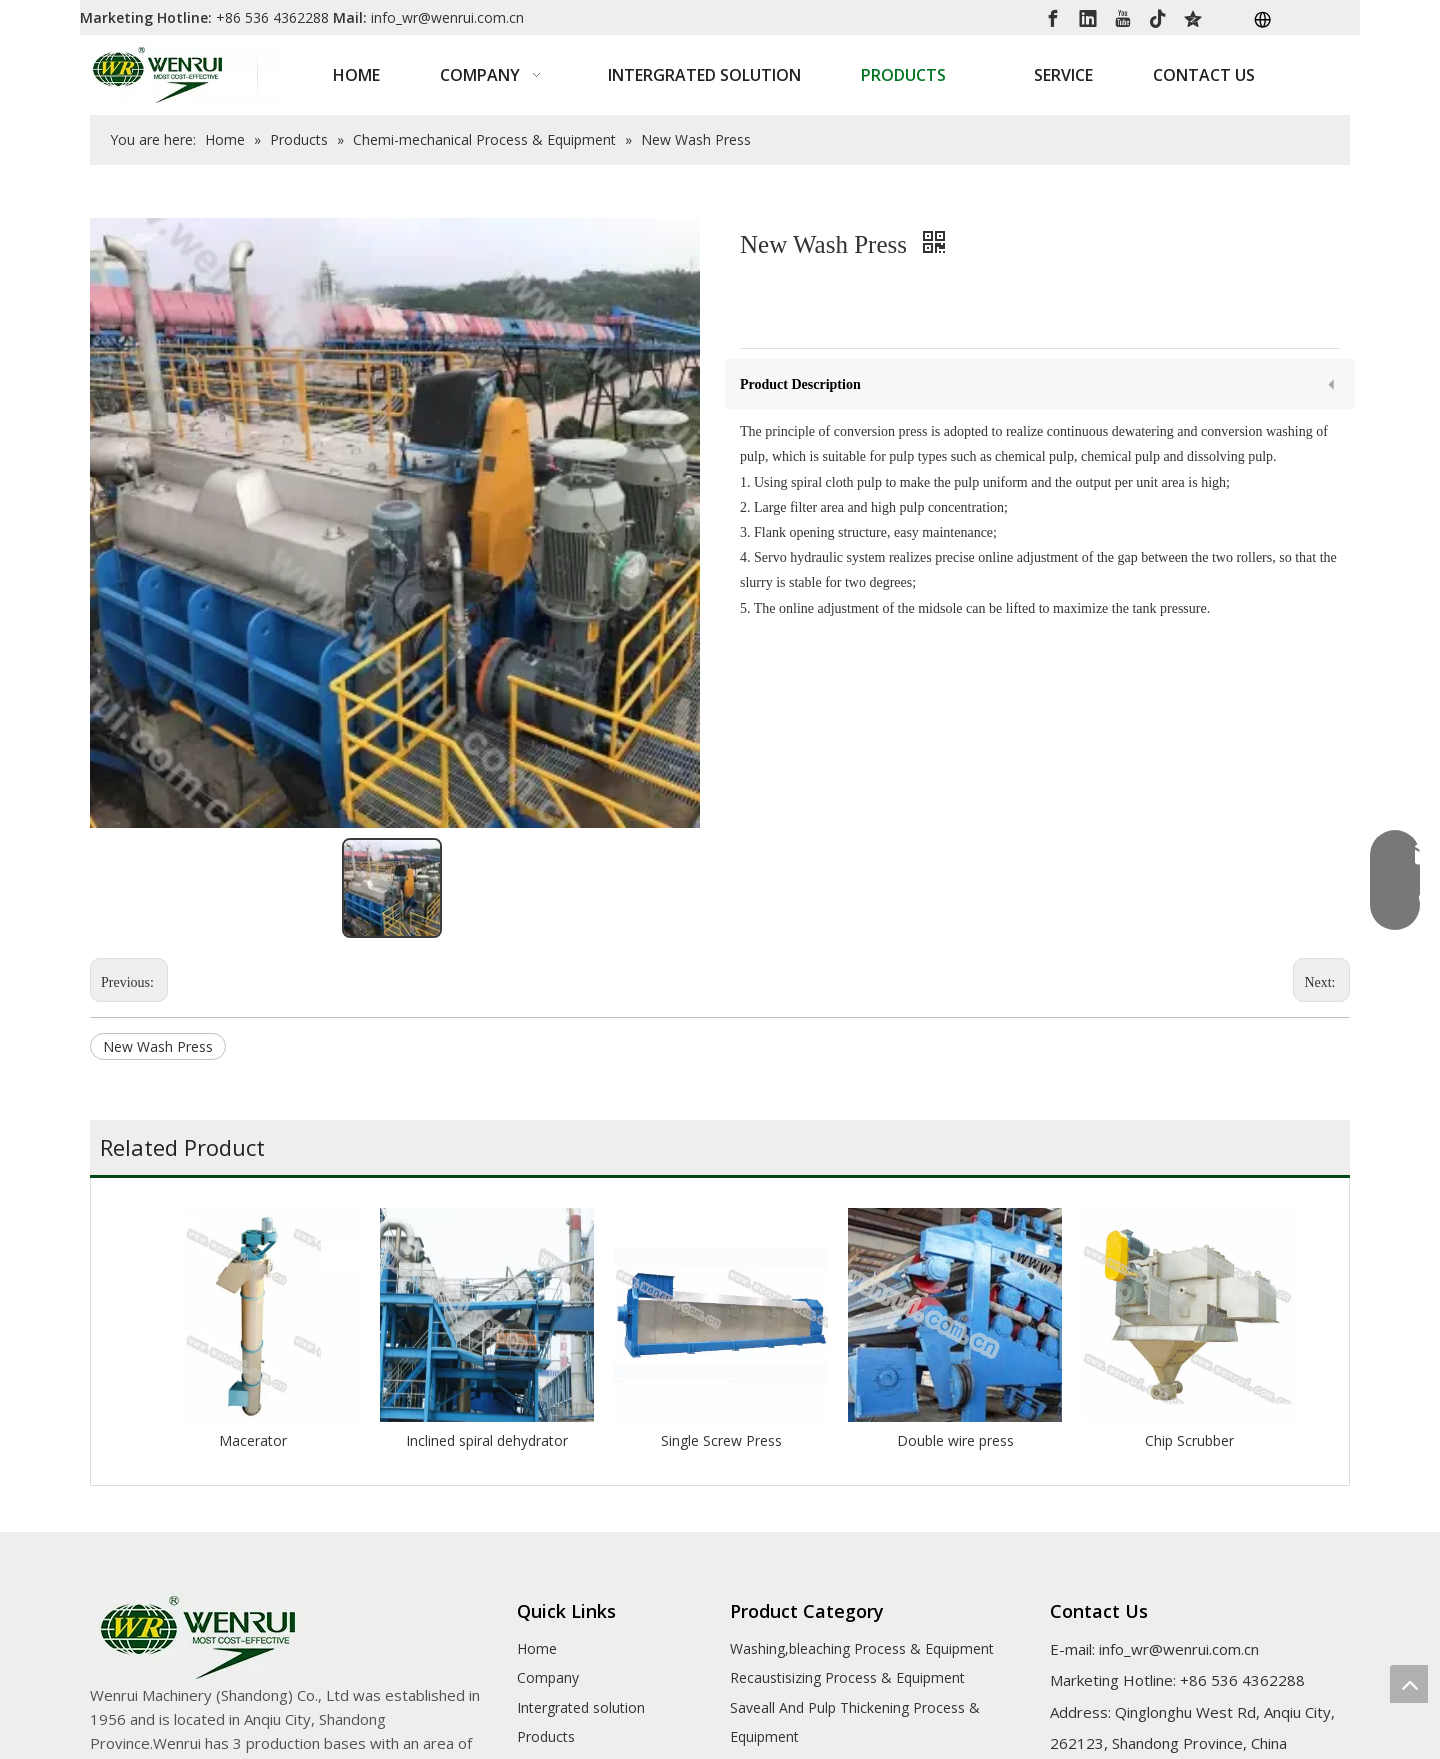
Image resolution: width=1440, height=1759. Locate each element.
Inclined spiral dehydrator (487, 1440)
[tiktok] (1158, 17)
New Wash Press (158, 1046)
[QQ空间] (1193, 17)
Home (537, 1648)
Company (548, 1677)
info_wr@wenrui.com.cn (447, 17)
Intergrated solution (581, 1707)
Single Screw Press (721, 1440)
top (1409, 1684)
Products (546, 1736)
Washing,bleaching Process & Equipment (862, 1648)
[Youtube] (1123, 17)
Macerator (253, 1440)
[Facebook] (1053, 17)
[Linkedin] (1088, 17)
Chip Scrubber (1189, 1440)
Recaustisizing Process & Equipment (847, 1677)
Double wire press (955, 1440)
